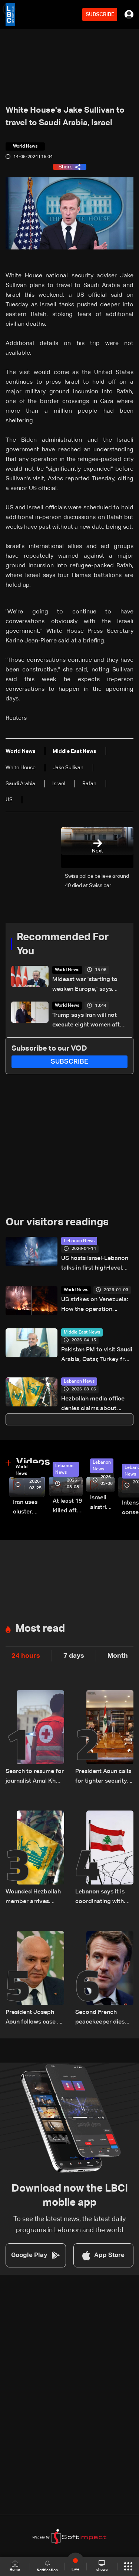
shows (101, 2566)
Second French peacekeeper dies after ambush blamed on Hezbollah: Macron (101, 2018)
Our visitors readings (57, 1222)
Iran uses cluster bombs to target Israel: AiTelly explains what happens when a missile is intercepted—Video (29, 1508)
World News (67, 970)
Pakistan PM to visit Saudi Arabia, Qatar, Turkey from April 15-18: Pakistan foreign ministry (97, 1355)
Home (15, 2566)
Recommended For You (63, 944)
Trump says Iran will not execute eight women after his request (88, 1021)
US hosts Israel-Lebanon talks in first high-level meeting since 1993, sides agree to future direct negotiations (96, 1264)
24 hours (25, 1656)
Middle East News (82, 1332)
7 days (73, 1656)
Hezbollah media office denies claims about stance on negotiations (93, 1404)
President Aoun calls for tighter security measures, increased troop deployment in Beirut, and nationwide (103, 1777)
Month (117, 1656)
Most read (40, 1629)
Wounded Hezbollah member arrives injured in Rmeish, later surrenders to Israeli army (33, 1897)
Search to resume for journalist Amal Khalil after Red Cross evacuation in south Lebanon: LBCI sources (35, 1777)
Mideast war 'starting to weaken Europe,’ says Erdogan (85, 985)
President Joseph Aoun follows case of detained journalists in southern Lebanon (34, 2018)
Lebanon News (79, 1241)
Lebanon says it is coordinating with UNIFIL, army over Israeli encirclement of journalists (102, 1897)
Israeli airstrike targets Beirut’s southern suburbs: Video (102, 1503)
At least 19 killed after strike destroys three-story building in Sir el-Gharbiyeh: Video (68, 1507)
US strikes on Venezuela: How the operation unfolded (94, 1305)
